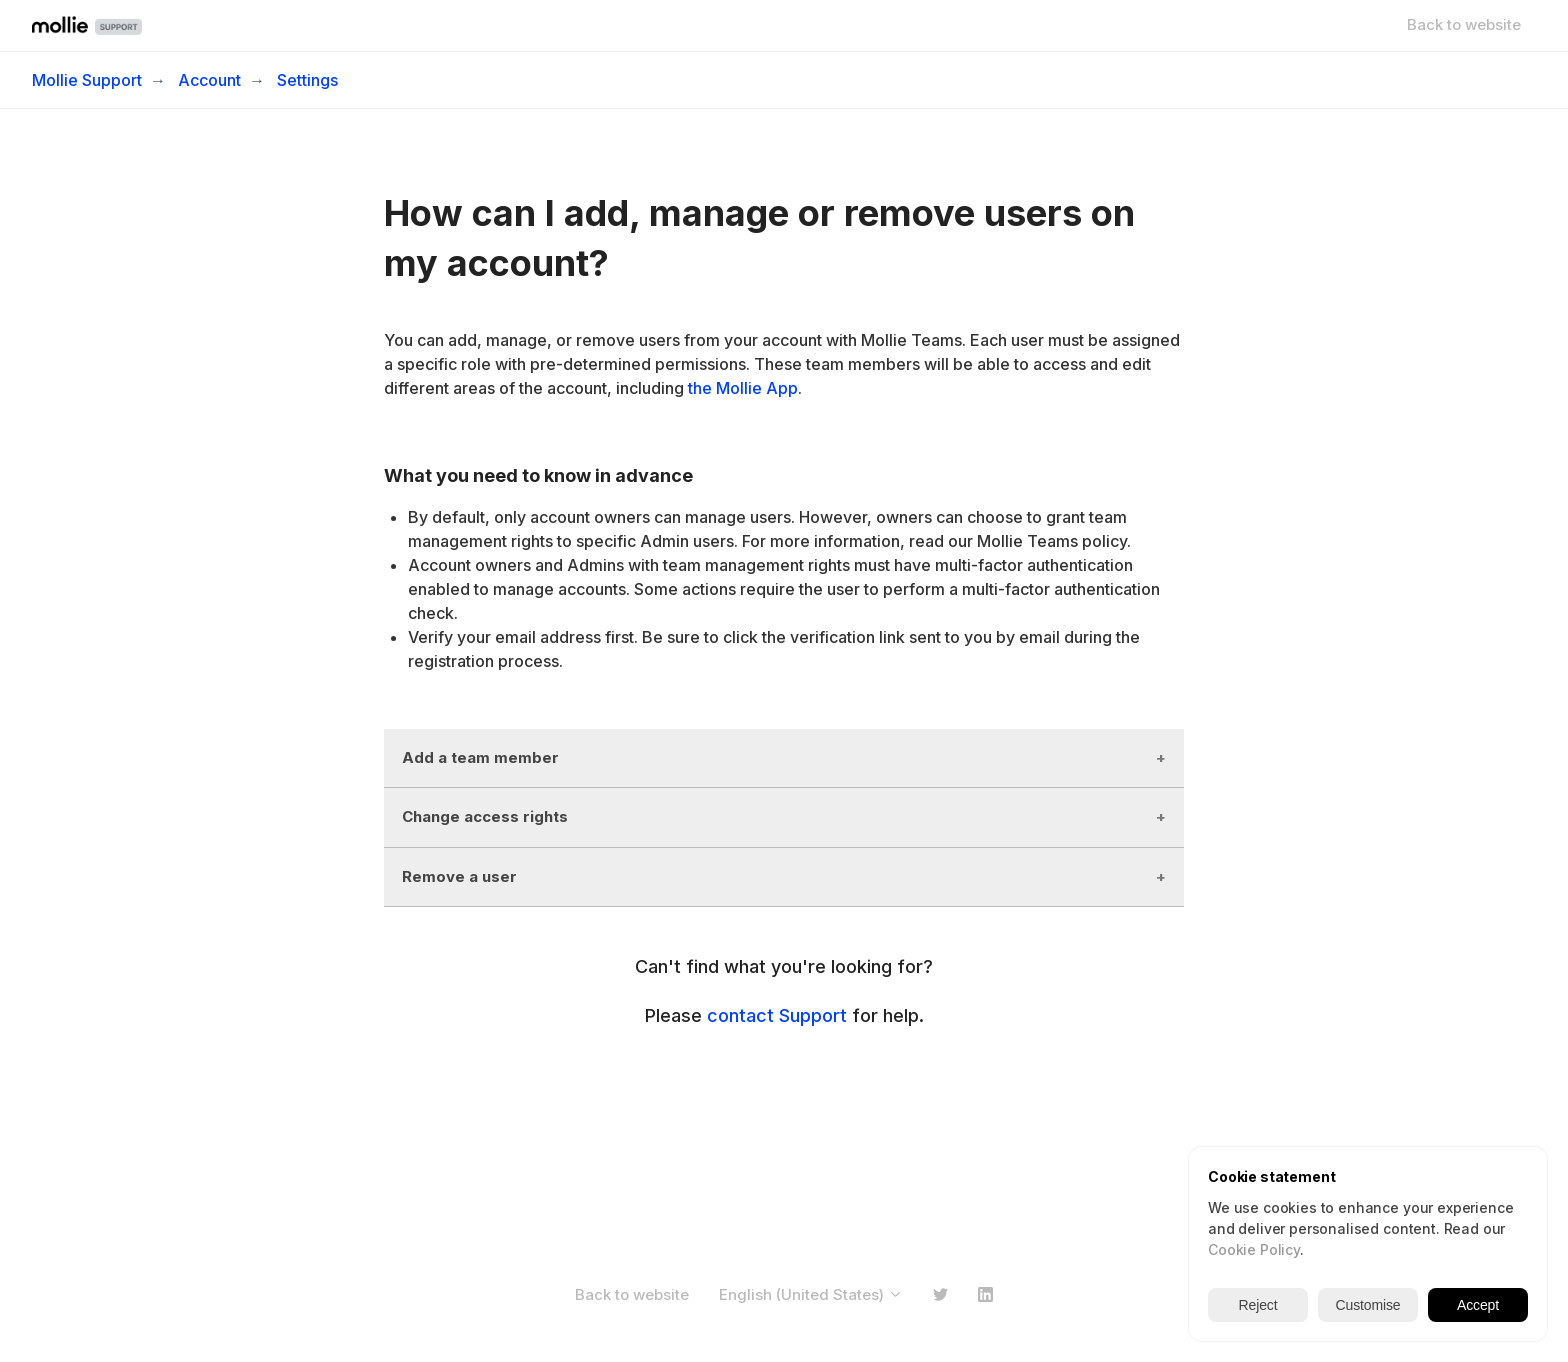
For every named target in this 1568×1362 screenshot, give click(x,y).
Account (209, 80)
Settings (307, 80)
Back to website (1464, 24)
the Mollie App (743, 388)
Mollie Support (87, 80)
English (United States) (811, 1294)
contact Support (777, 1015)
